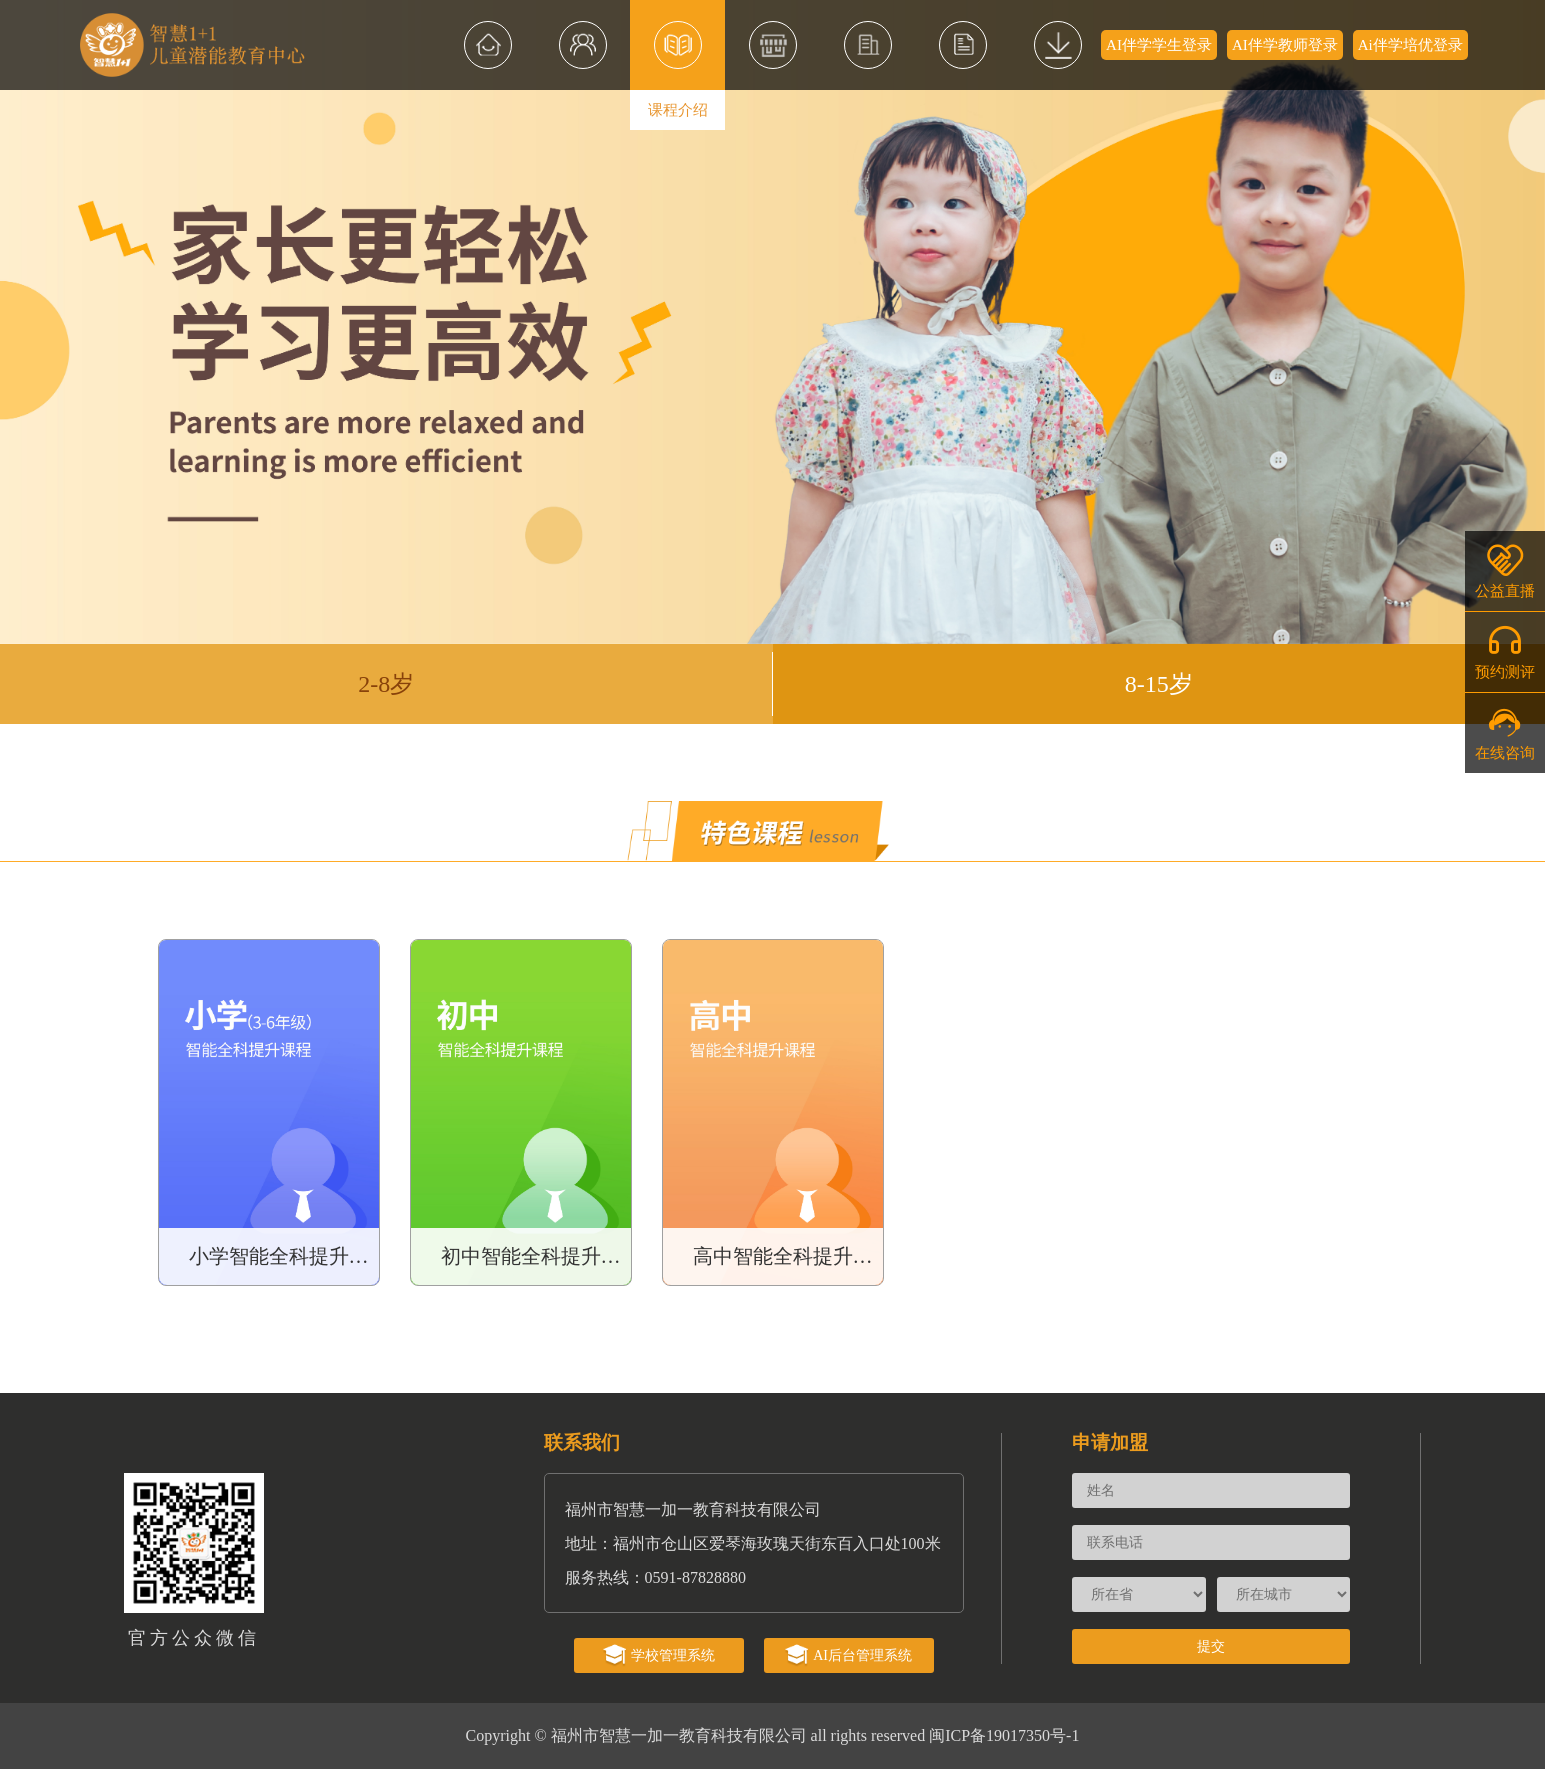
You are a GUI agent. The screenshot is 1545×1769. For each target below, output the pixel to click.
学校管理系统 (659, 1655)
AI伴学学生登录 (1159, 45)
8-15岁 (1159, 684)
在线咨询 (1505, 732)
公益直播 (1505, 570)
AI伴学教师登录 (1285, 45)
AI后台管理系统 (848, 1655)
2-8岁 (386, 684)
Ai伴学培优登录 (1410, 45)
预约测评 (1505, 651)
